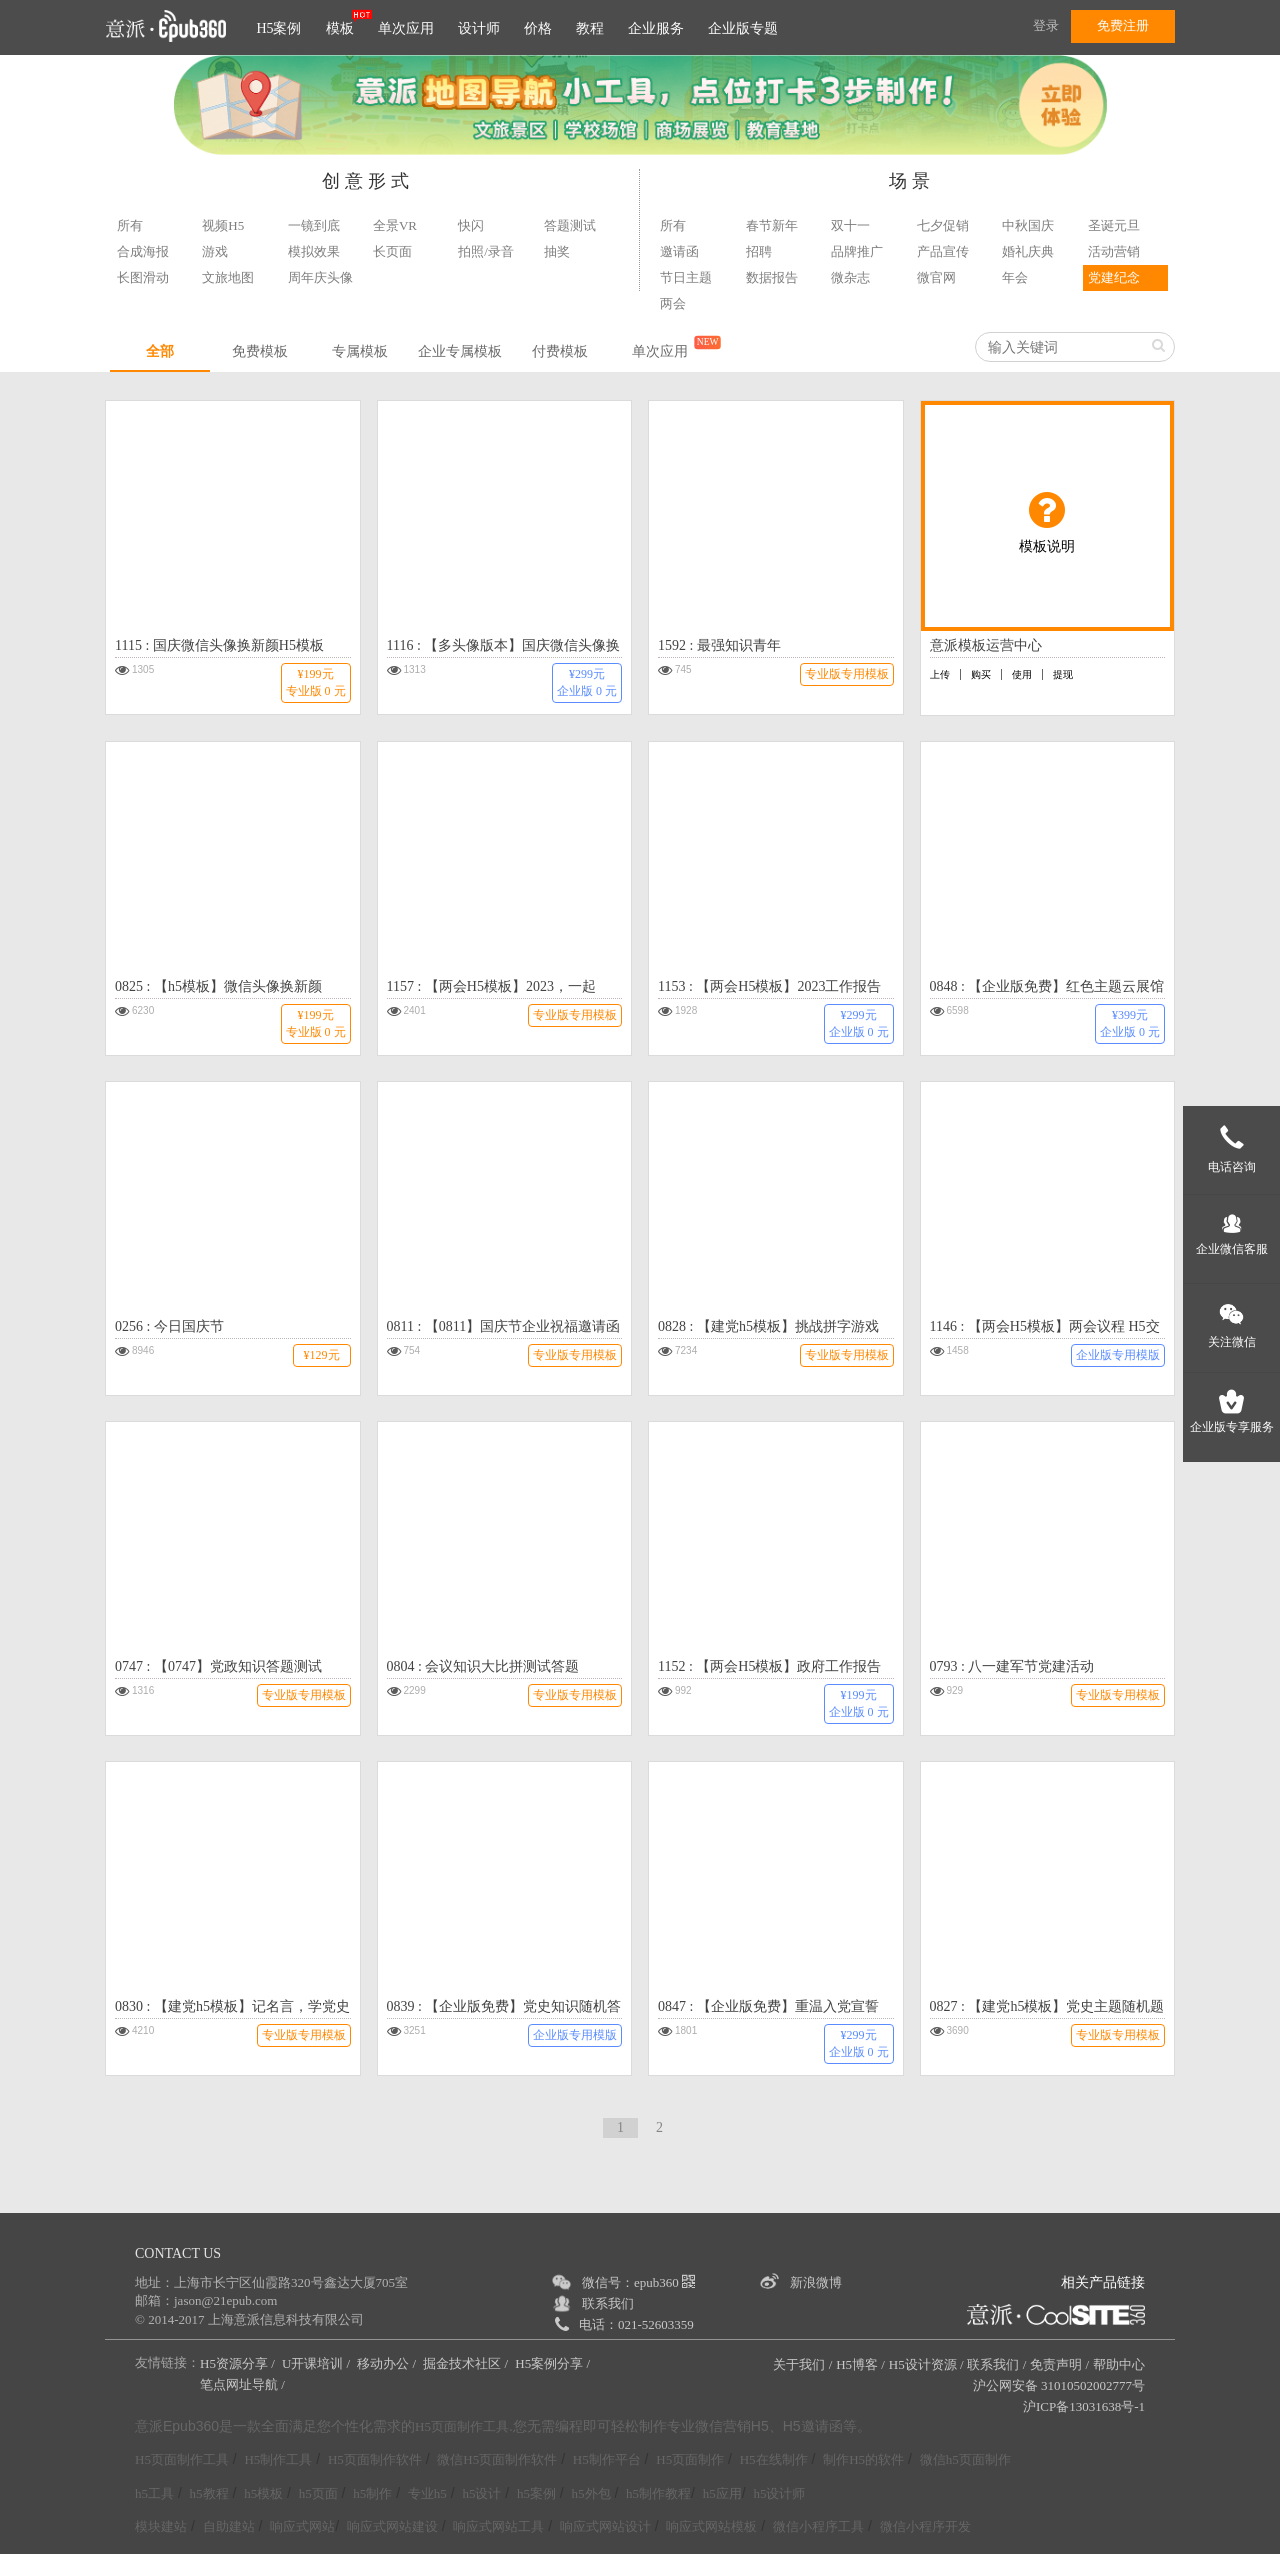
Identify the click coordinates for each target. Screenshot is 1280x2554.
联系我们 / (996, 2364)
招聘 (759, 251)
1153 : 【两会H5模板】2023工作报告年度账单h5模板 (769, 989)
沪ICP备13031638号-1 (1084, 2406)
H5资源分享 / (239, 2363)
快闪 (471, 225)
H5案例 (278, 28)
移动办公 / (388, 2363)
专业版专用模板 (847, 674)
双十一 (850, 225)
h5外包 (591, 2493)
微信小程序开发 (925, 2526)
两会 (673, 303)
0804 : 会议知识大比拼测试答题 (483, 1666)
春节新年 (772, 225)
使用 (1022, 674)
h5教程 (209, 2493)
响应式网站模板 (711, 2526)
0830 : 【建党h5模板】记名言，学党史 (232, 2006)
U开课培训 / (318, 2363)
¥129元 (322, 1355)
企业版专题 (743, 28)
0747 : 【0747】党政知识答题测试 (218, 1666)
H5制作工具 (278, 2459)
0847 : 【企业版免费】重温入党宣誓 (768, 2006)
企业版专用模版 (1118, 1355)
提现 (1063, 674)
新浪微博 (816, 2282)
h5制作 (372, 2493)
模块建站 (161, 2526)
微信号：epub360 (638, 2282)
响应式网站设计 (605, 2526)
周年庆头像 (320, 277)
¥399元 (1130, 1023)
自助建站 (229, 2526)
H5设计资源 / (926, 2364)
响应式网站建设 (392, 2526)
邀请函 (679, 251)
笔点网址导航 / (244, 2384)
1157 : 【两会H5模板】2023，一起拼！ (491, 989)
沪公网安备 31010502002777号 (1059, 2385)
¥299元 (587, 682)
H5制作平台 (607, 2459)
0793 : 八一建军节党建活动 (1012, 1666)
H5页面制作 (690, 2459)
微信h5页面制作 (965, 2459)
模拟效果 (314, 251)
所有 (130, 225)
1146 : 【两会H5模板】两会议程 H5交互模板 (1045, 1329)
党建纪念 (1114, 277)
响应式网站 (302, 2526)
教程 (590, 28)
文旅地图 (228, 277)
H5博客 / (860, 2364)
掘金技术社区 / (467, 2363)
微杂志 (850, 277)
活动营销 (1114, 251)
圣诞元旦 (1114, 225)
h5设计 (481, 2493)
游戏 (215, 251)
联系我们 (608, 2303)
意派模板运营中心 (986, 645)
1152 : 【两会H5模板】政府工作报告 (769, 1666)
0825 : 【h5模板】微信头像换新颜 (218, 986)
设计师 (479, 28)
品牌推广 (857, 251)
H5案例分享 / (554, 2363)
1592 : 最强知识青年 (719, 645)
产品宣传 (943, 251)
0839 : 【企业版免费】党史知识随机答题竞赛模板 (504, 2009)
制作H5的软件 (863, 2459)
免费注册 (1123, 25)
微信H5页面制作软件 (497, 2459)
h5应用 (722, 2493)
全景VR (395, 225)
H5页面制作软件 (375, 2459)
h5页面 (318, 2493)
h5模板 (263, 2493)
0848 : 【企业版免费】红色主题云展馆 (1047, 986)
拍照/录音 (486, 251)
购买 (981, 674)
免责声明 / (1059, 2364)
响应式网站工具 (498, 2526)
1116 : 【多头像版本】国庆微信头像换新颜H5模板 (504, 648)
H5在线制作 (774, 2459)
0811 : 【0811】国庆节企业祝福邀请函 (504, 1326)
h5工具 (154, 2493)
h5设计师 (779, 2493)
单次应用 (406, 28)
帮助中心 (1119, 2364)
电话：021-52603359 (636, 2324)
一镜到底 (314, 225)
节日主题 (686, 277)
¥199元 (316, 682)
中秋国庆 (1028, 225)
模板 (340, 28)
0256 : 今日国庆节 (169, 1326)
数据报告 (772, 277)
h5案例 (536, 2493)
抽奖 (557, 251)
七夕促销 (943, 225)
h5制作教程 (658, 2493)
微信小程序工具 (818, 2526)
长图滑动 (143, 277)
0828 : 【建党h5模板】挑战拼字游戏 (768, 1326)
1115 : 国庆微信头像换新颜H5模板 (219, 645)
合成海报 (143, 251)
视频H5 (223, 225)
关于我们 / (802, 2364)
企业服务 (656, 28)
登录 (1046, 25)
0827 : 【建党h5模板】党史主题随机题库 (1047, 2009)
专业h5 (427, 2493)
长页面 (392, 251)
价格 (538, 28)
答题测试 (570, 225)
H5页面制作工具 (462, 2427)
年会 (1015, 277)
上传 (940, 674)
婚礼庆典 (1028, 251)
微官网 (936, 277)
